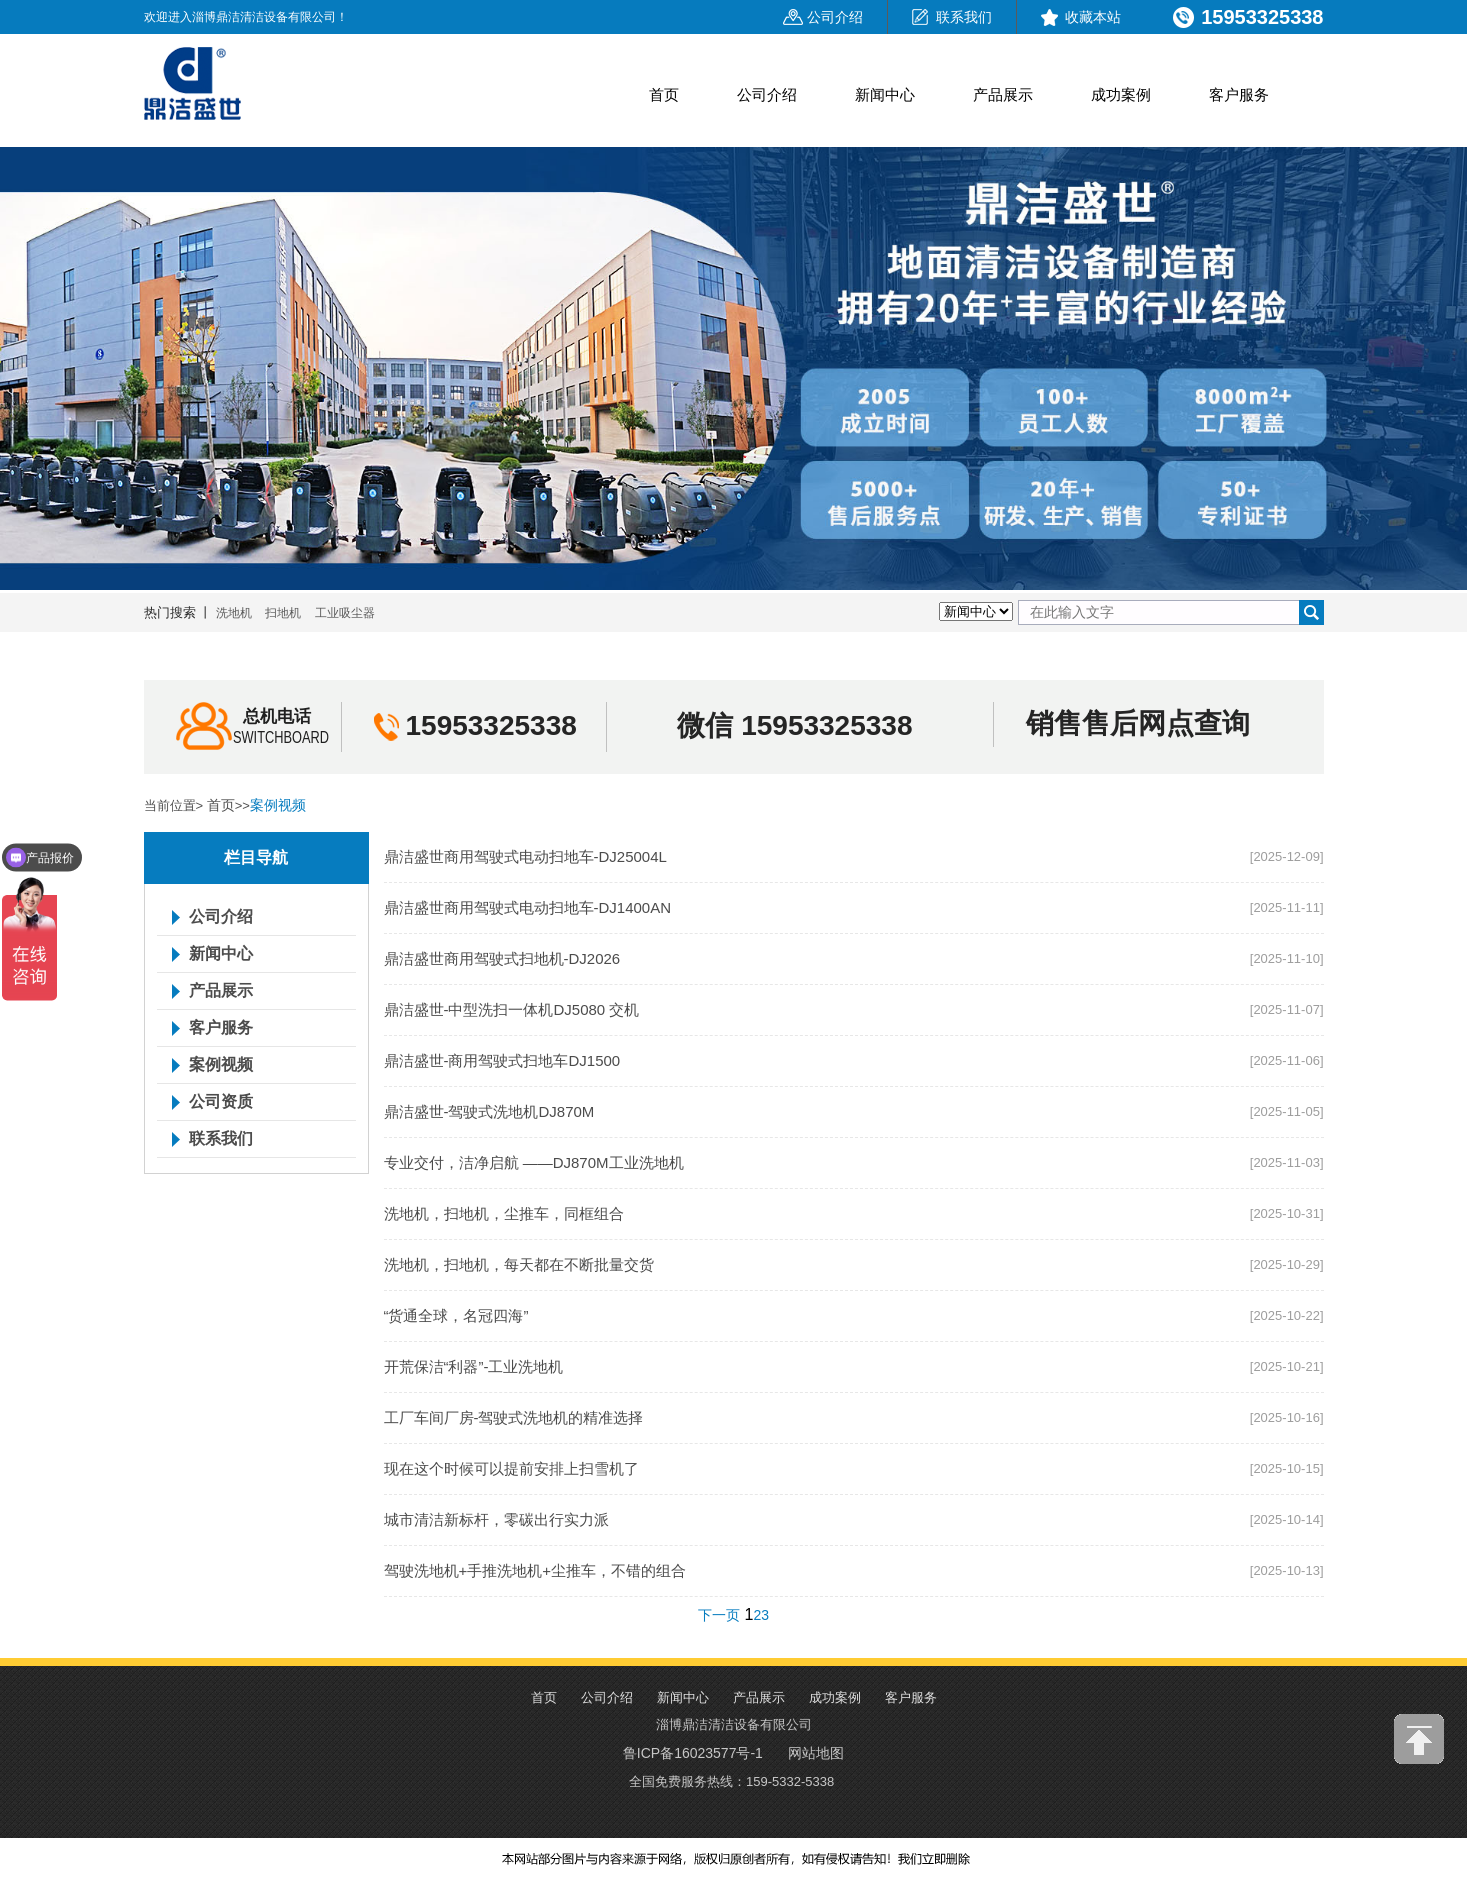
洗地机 (234, 613)
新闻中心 (885, 94)
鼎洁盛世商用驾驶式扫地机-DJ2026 (502, 958)
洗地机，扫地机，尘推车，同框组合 (504, 1213)
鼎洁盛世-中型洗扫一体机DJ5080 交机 (512, 1009)
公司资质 (221, 1102)
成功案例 (1121, 94)
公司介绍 (835, 17)
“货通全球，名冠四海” (456, 1315)
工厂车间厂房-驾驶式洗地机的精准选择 (514, 1417)
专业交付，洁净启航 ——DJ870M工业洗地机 (534, 1162)
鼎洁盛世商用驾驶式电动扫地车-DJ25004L (525, 856)
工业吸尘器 (345, 613)
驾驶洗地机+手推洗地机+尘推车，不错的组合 (535, 1570)
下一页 (719, 1615)
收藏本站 (1093, 17)
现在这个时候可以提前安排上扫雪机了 (511, 1468)
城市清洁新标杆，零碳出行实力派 (496, 1519)
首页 (664, 94)
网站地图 (816, 1753)
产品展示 (1003, 94)
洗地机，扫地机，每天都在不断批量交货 (519, 1264)
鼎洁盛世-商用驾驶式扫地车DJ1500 (502, 1060)
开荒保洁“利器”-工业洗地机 (474, 1366)
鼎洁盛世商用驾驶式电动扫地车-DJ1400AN (528, 907)
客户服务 (1239, 94)
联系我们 (964, 17)
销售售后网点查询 (1138, 723)
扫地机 (283, 613)
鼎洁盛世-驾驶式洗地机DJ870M (489, 1111)
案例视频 (278, 805)
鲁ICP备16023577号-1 (693, 1753)
